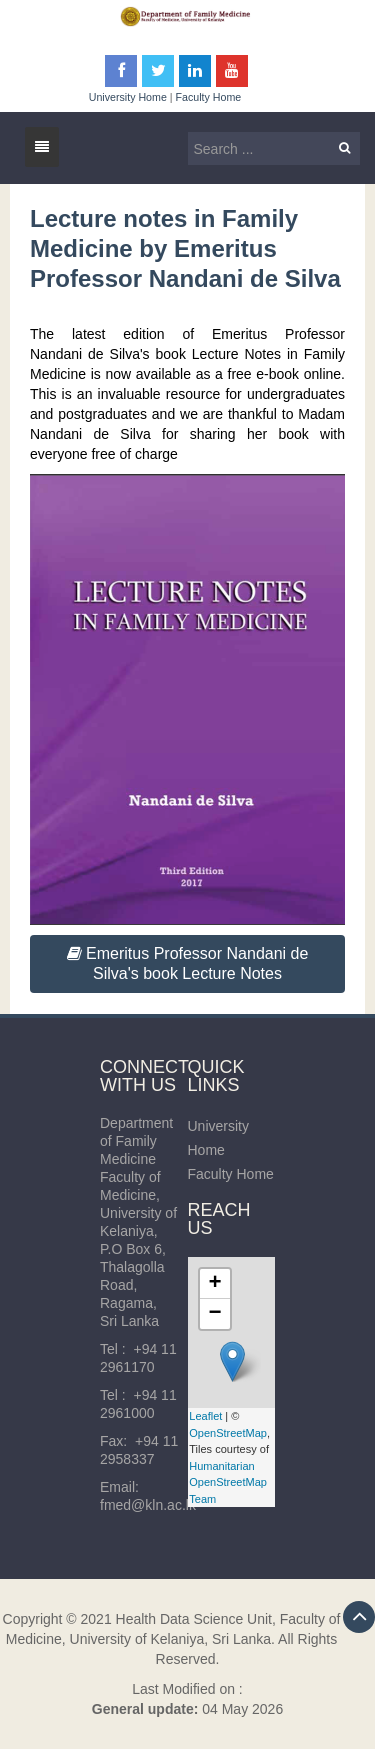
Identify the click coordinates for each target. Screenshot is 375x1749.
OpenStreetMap (228, 1433)
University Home (128, 97)
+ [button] (214, 1284)
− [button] (214, 1314)
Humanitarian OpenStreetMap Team (228, 1482)
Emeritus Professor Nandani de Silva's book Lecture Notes (188, 963)
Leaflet (205, 1416)
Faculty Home (209, 97)
